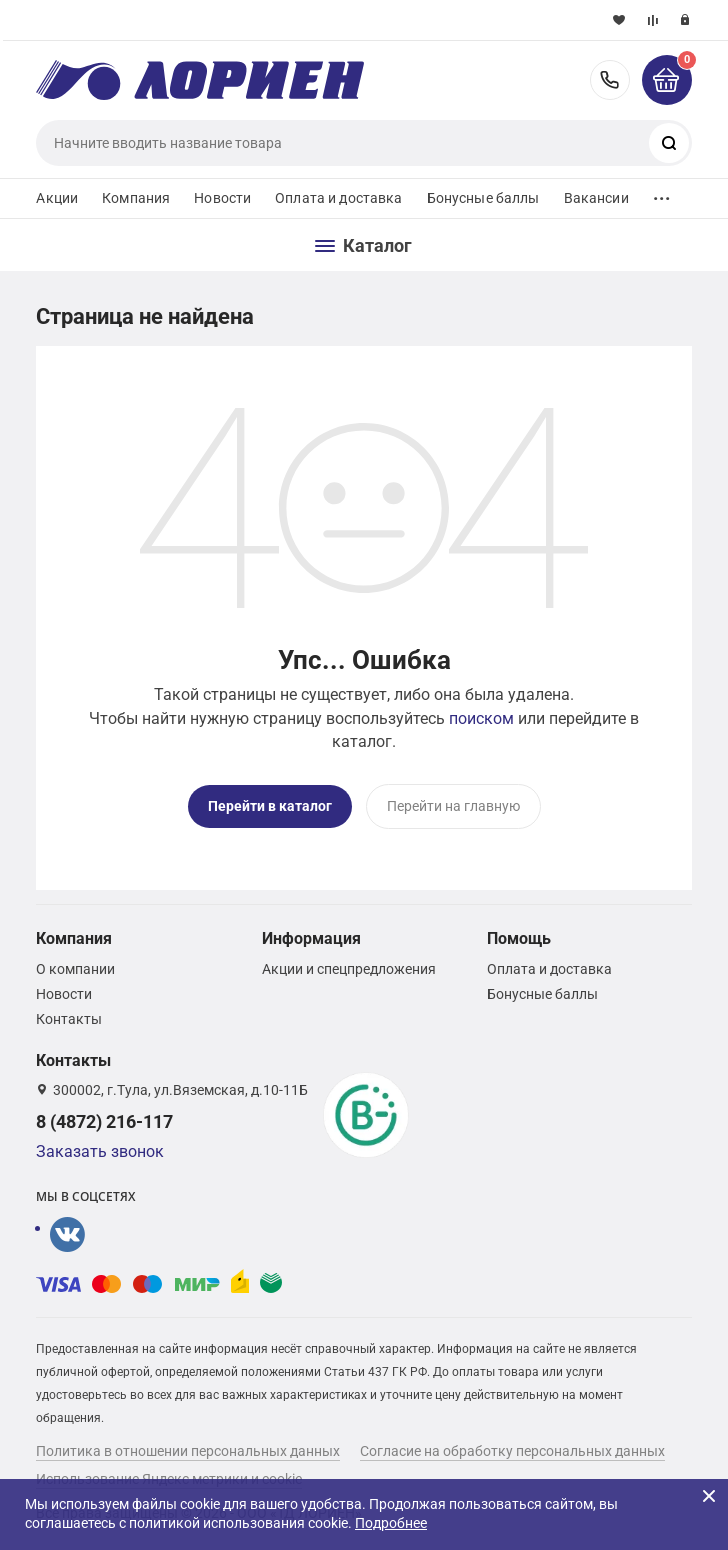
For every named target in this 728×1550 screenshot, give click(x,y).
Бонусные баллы (483, 198)
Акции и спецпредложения (349, 969)
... (662, 193)
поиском (481, 718)
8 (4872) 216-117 (610, 80)
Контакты (69, 1019)
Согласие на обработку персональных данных (512, 1451)
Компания (136, 198)
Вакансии (596, 198)
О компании (75, 969)
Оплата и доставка (338, 198)
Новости (222, 198)
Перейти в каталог (270, 806)
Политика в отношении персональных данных (188, 1451)
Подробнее (391, 1523)
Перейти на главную (453, 806)
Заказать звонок (100, 1151)
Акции (57, 198)
